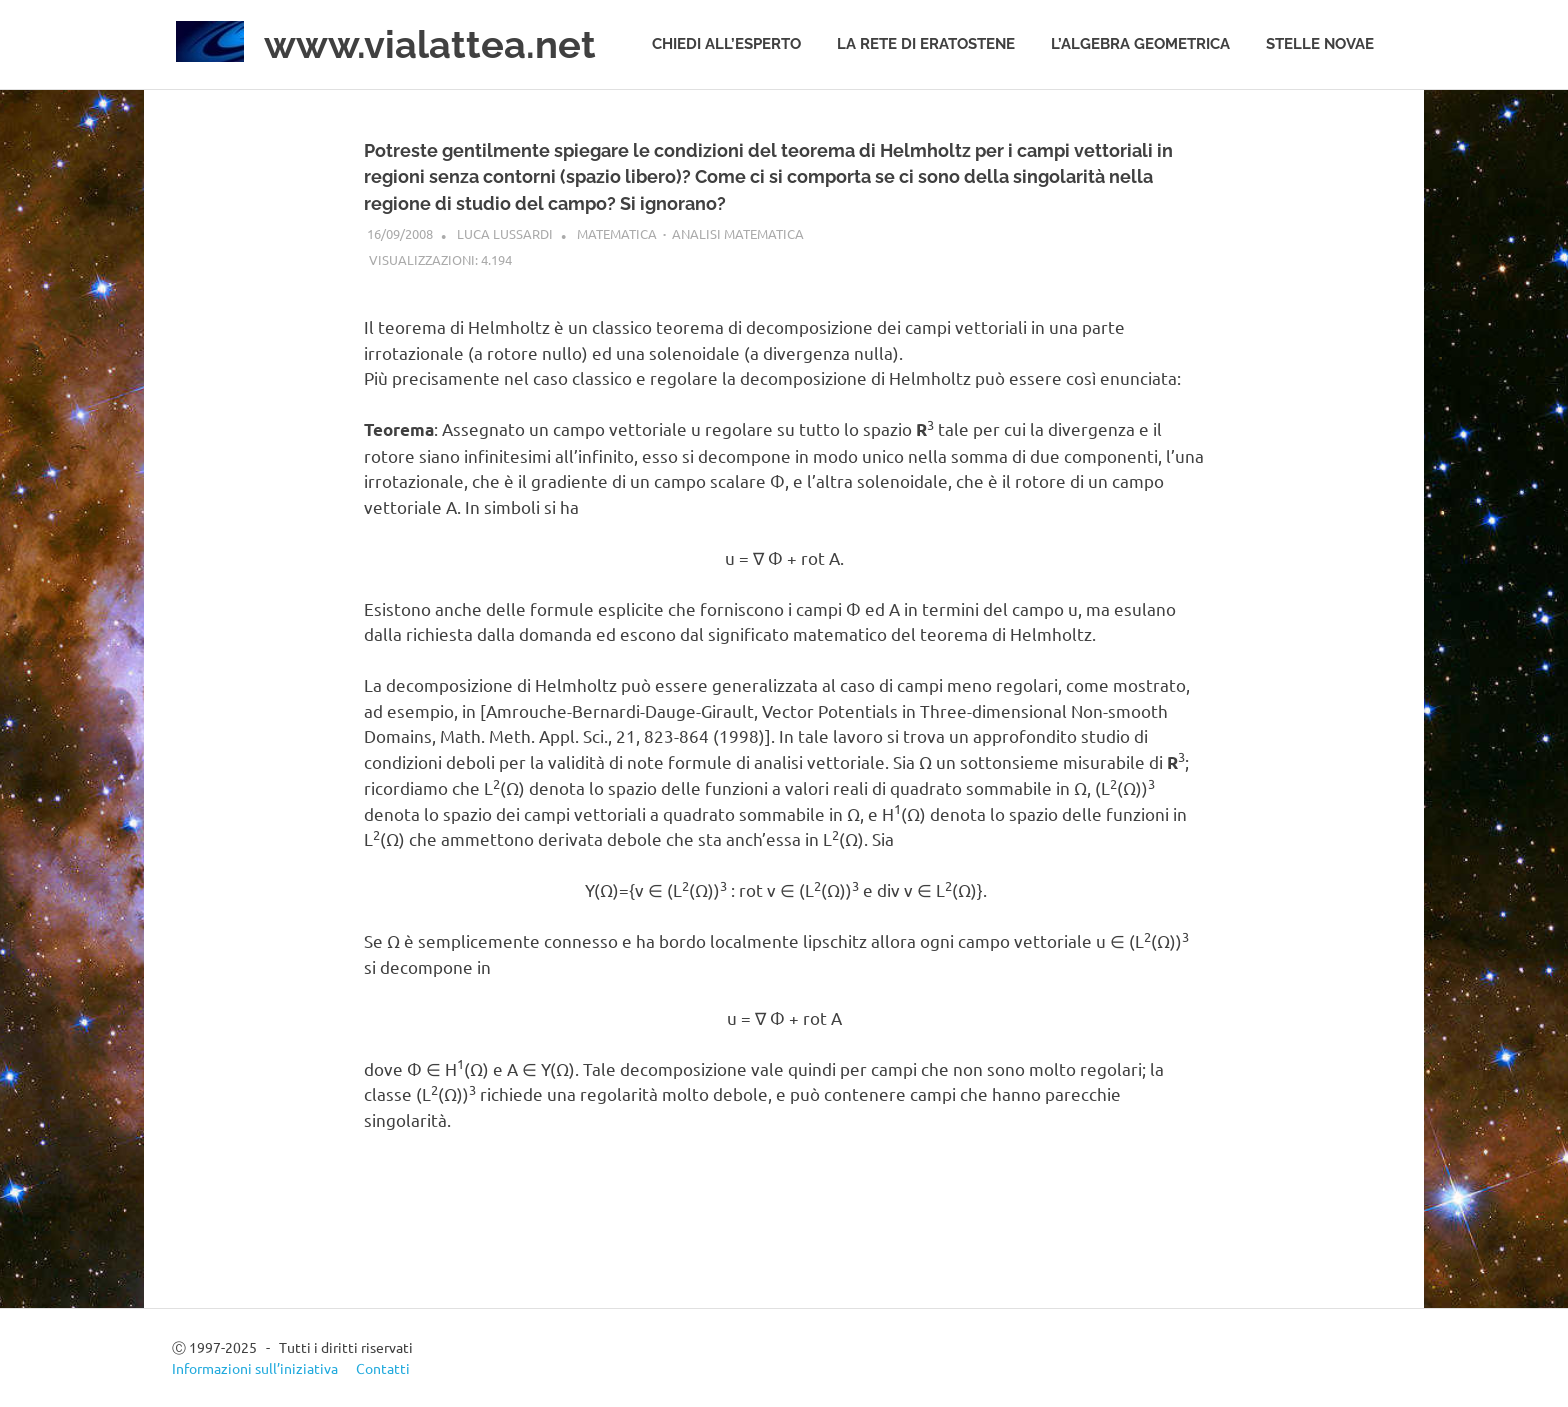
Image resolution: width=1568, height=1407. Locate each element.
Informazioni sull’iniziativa (255, 1368)
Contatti (383, 1368)
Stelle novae (1320, 44)
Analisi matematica (738, 233)
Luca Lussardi (505, 233)
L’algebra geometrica (1140, 44)
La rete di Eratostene (926, 44)
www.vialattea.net (430, 44)
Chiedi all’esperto (726, 44)
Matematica (617, 233)
